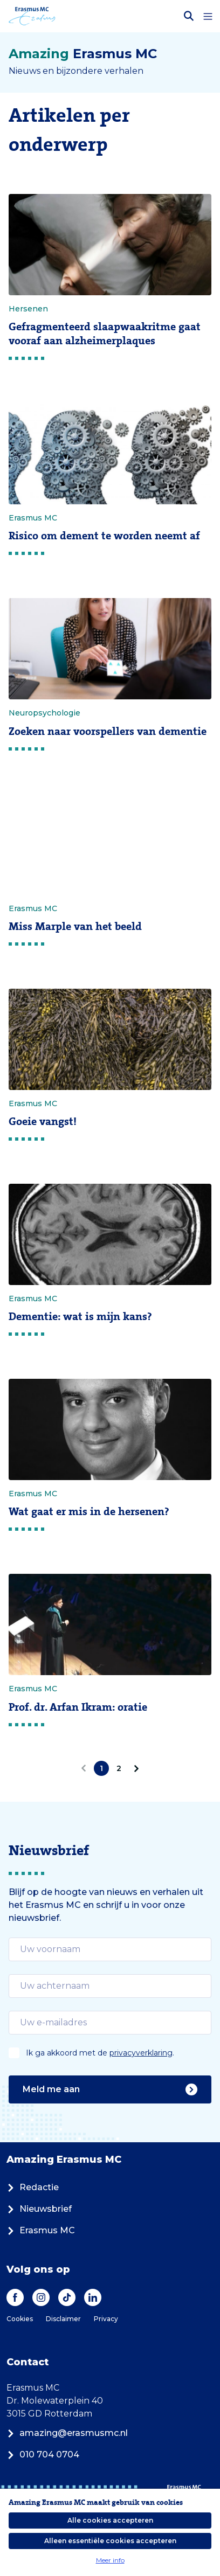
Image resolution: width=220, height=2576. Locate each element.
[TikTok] (66, 2297)
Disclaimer (63, 2319)
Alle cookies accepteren (110, 2520)
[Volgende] (134, 1768)
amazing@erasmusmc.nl (67, 2433)
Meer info (110, 2560)
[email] (110, 1949)
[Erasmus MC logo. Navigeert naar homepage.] (32, 16)
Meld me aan (110, 2089)
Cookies (19, 2319)
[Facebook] (15, 2297)
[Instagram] (41, 2297)
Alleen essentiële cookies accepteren (110, 2541)
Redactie (32, 2187)
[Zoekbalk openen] (189, 16)
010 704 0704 (42, 2454)
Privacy (106, 2319)
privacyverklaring (141, 2053)
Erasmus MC (40, 2230)
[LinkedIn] (92, 2297)
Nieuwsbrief (39, 2209)
